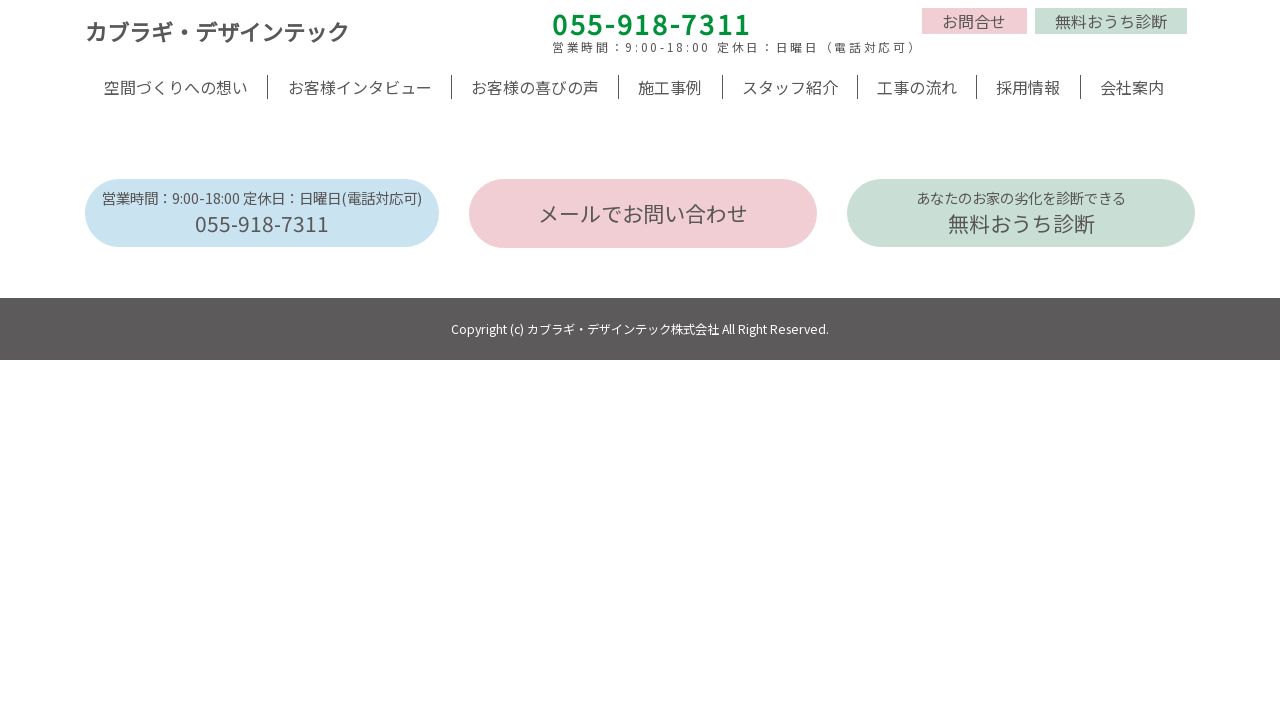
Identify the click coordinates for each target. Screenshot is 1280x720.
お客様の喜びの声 (535, 87)
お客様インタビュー (360, 87)
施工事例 (670, 87)
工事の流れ (917, 87)
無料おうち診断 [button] (1111, 21)
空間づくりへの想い (176, 87)
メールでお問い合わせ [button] (643, 213)
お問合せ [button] (974, 21)
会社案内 (1132, 87)
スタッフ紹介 (790, 87)
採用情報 (1028, 87)
